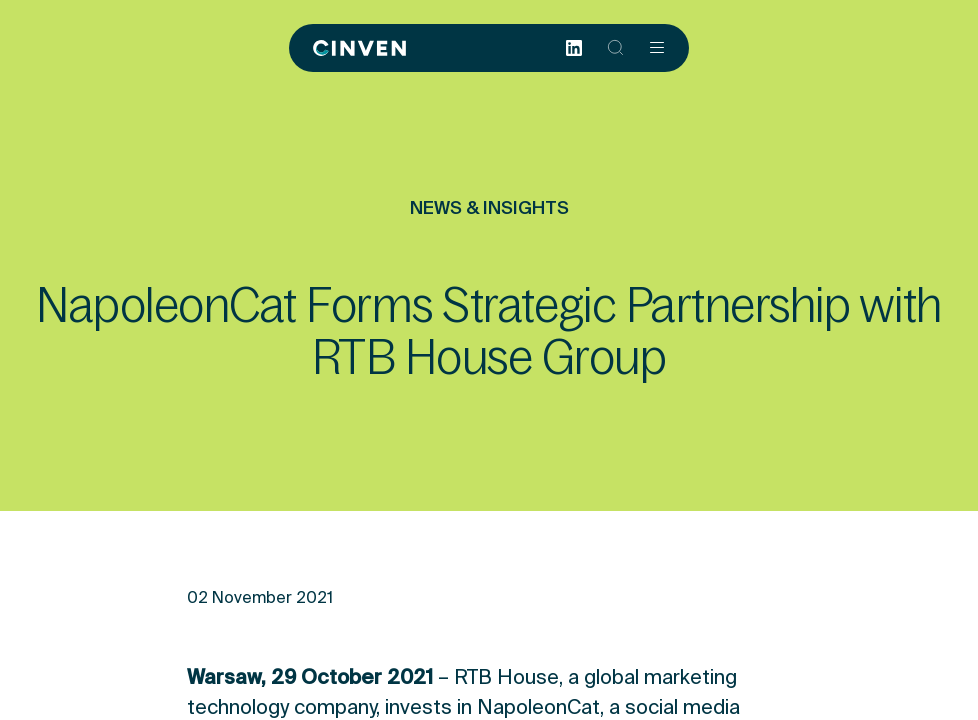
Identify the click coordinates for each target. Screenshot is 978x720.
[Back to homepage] (359, 48)
